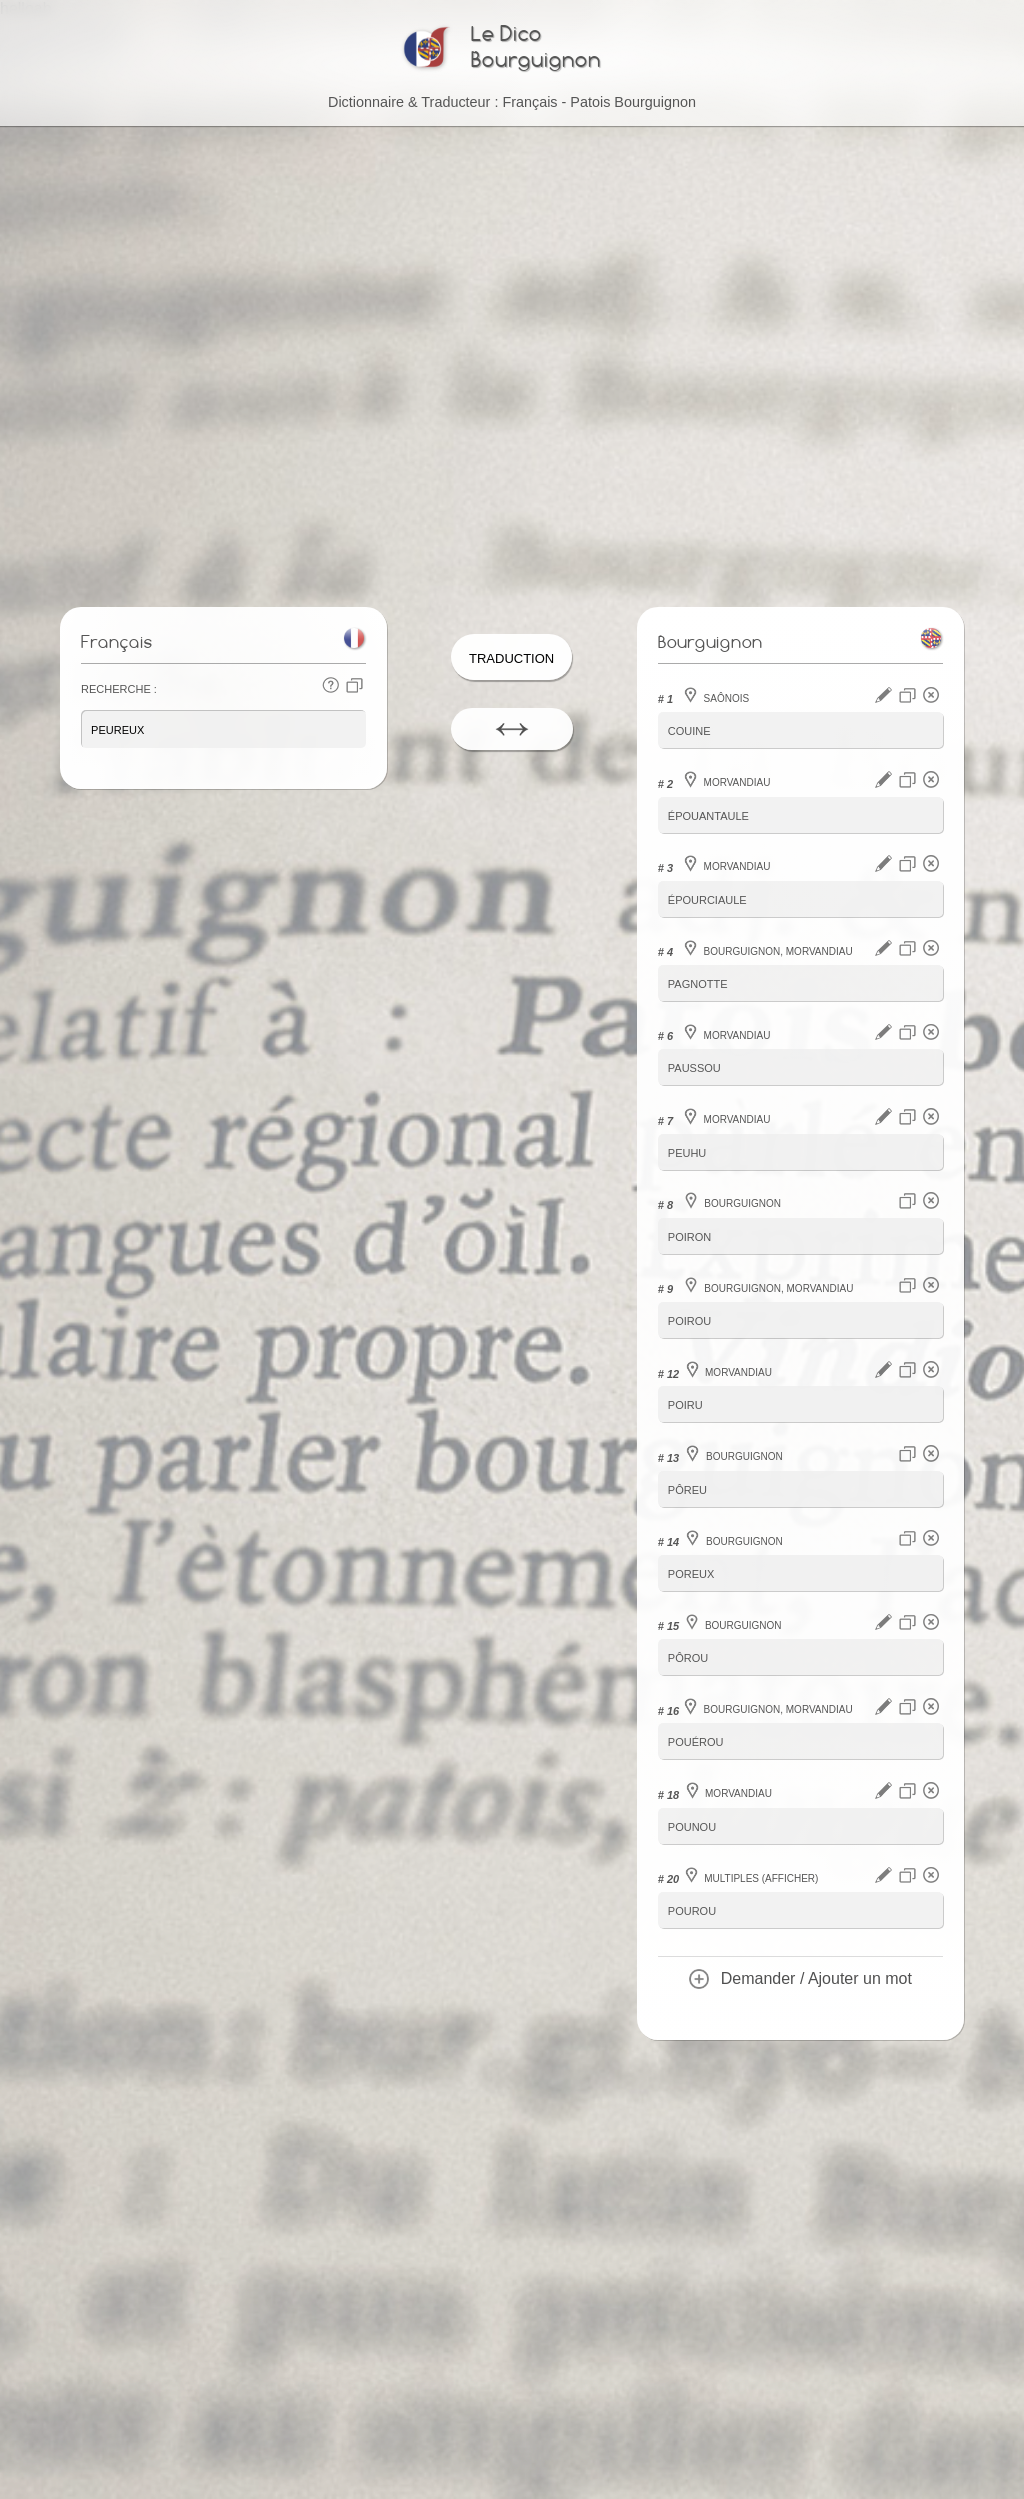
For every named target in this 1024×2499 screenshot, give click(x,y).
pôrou (688, 1654)
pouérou (696, 1737)
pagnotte (698, 984)
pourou (692, 1905)
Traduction (511, 660)
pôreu (687, 1486)
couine (689, 733)
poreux (691, 1570)
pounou (692, 1821)
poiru (685, 1403)
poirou (689, 1319)
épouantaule (708, 817)
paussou (694, 1068)
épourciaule (707, 900)
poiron (689, 1235)
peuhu (687, 1151)
